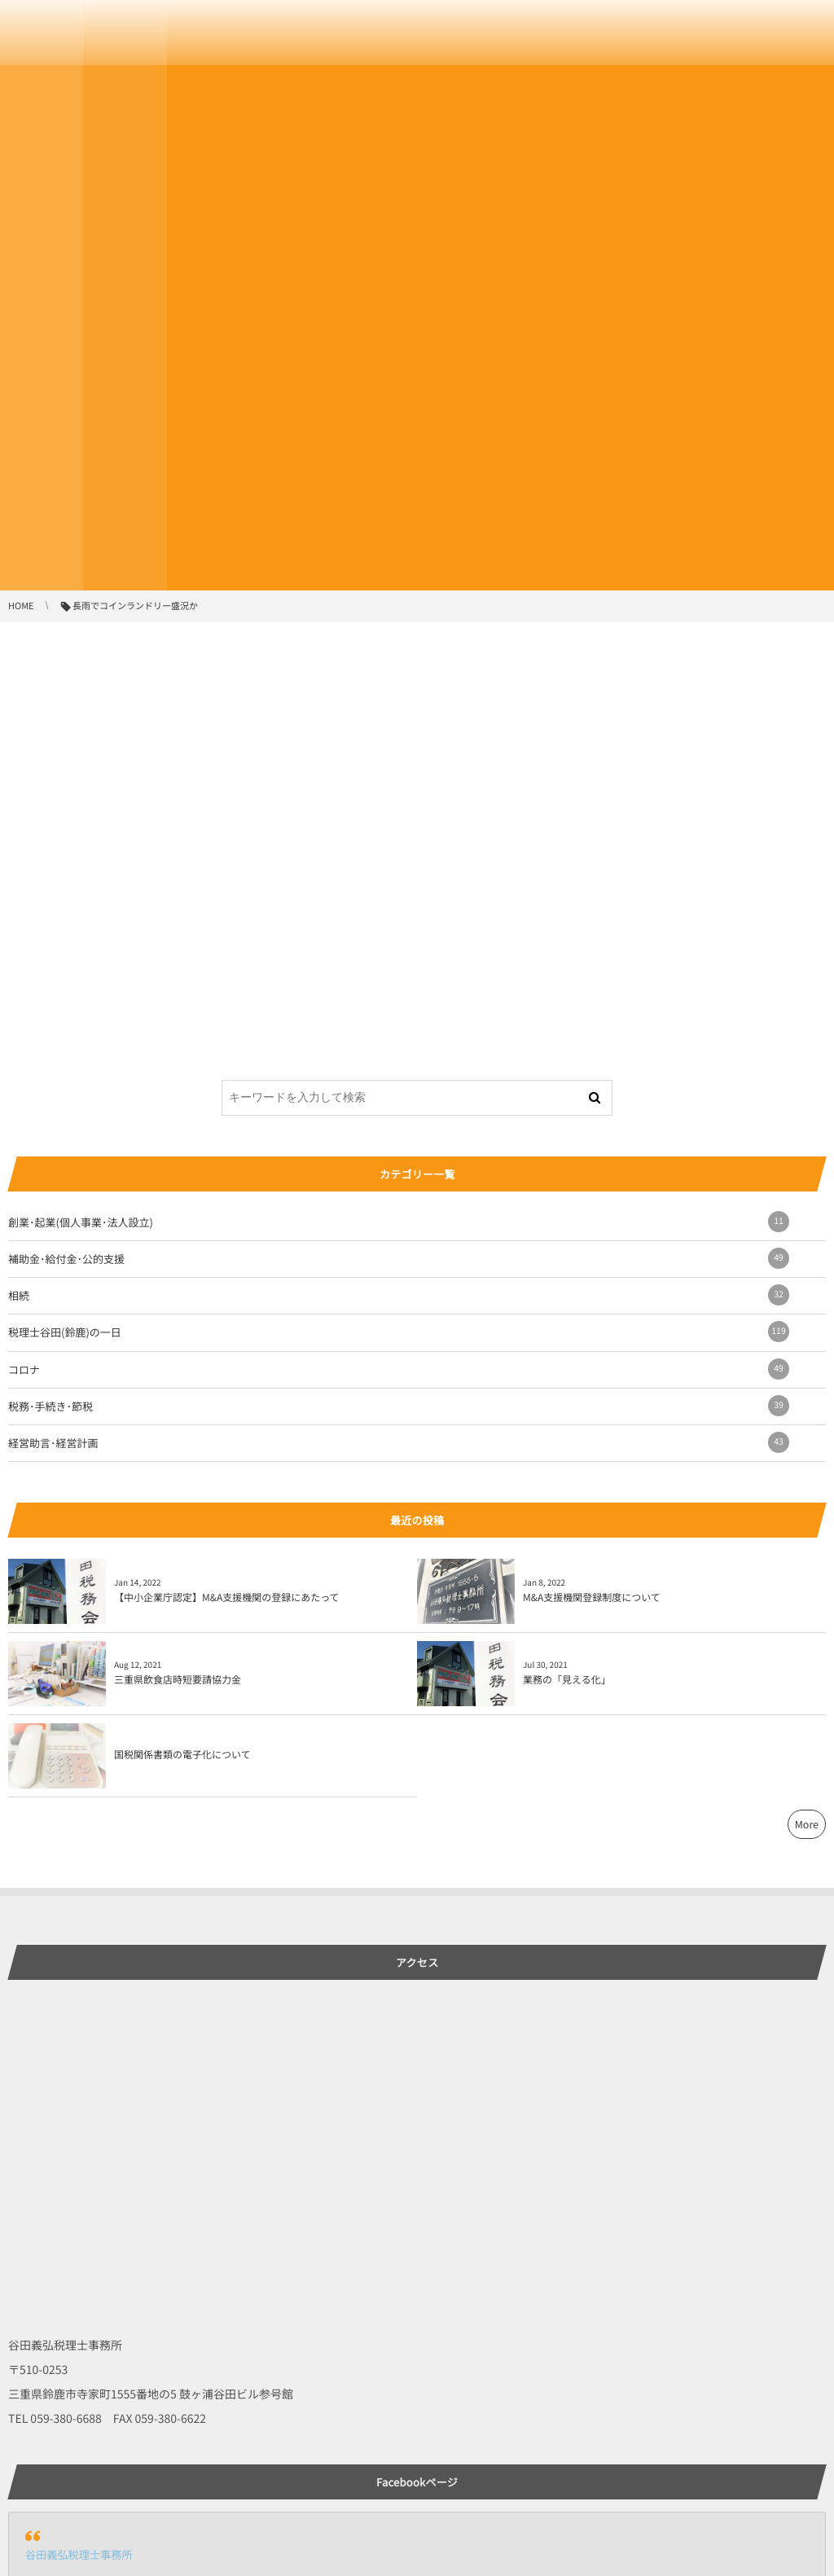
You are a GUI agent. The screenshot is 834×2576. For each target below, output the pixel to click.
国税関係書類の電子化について (182, 1755)
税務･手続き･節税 (398, 1405)
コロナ (398, 1369)
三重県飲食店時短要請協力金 (177, 1680)
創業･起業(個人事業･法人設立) (398, 1221)
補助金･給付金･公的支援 (398, 1258)
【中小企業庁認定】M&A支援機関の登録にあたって (227, 1597)
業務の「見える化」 (567, 1680)
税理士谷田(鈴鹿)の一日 (398, 1331)
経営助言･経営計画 (398, 1442)
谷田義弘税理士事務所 (79, 2554)
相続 (398, 1295)
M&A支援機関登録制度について (592, 1597)
